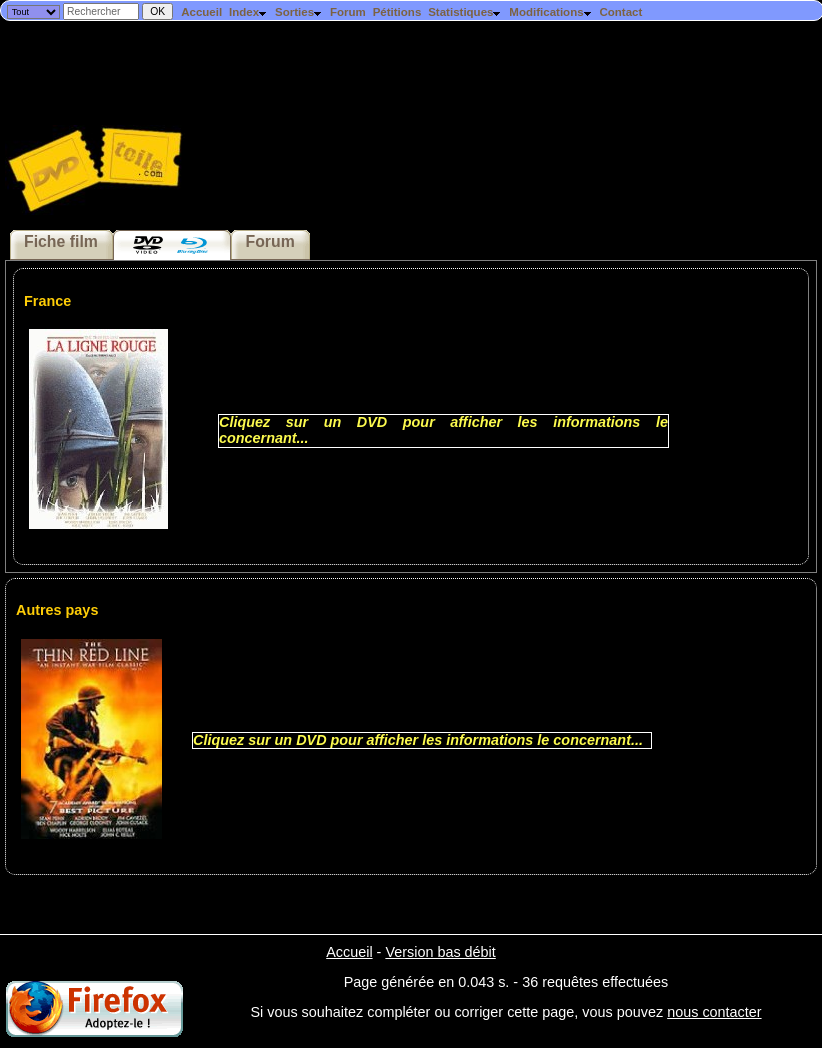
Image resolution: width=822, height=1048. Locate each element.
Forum (348, 12)
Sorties (299, 12)
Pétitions (397, 12)
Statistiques (465, 12)
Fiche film (61, 241)
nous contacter (714, 1012)
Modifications (550, 12)
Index (248, 12)
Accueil (201, 12)
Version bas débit (440, 952)
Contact (620, 12)
